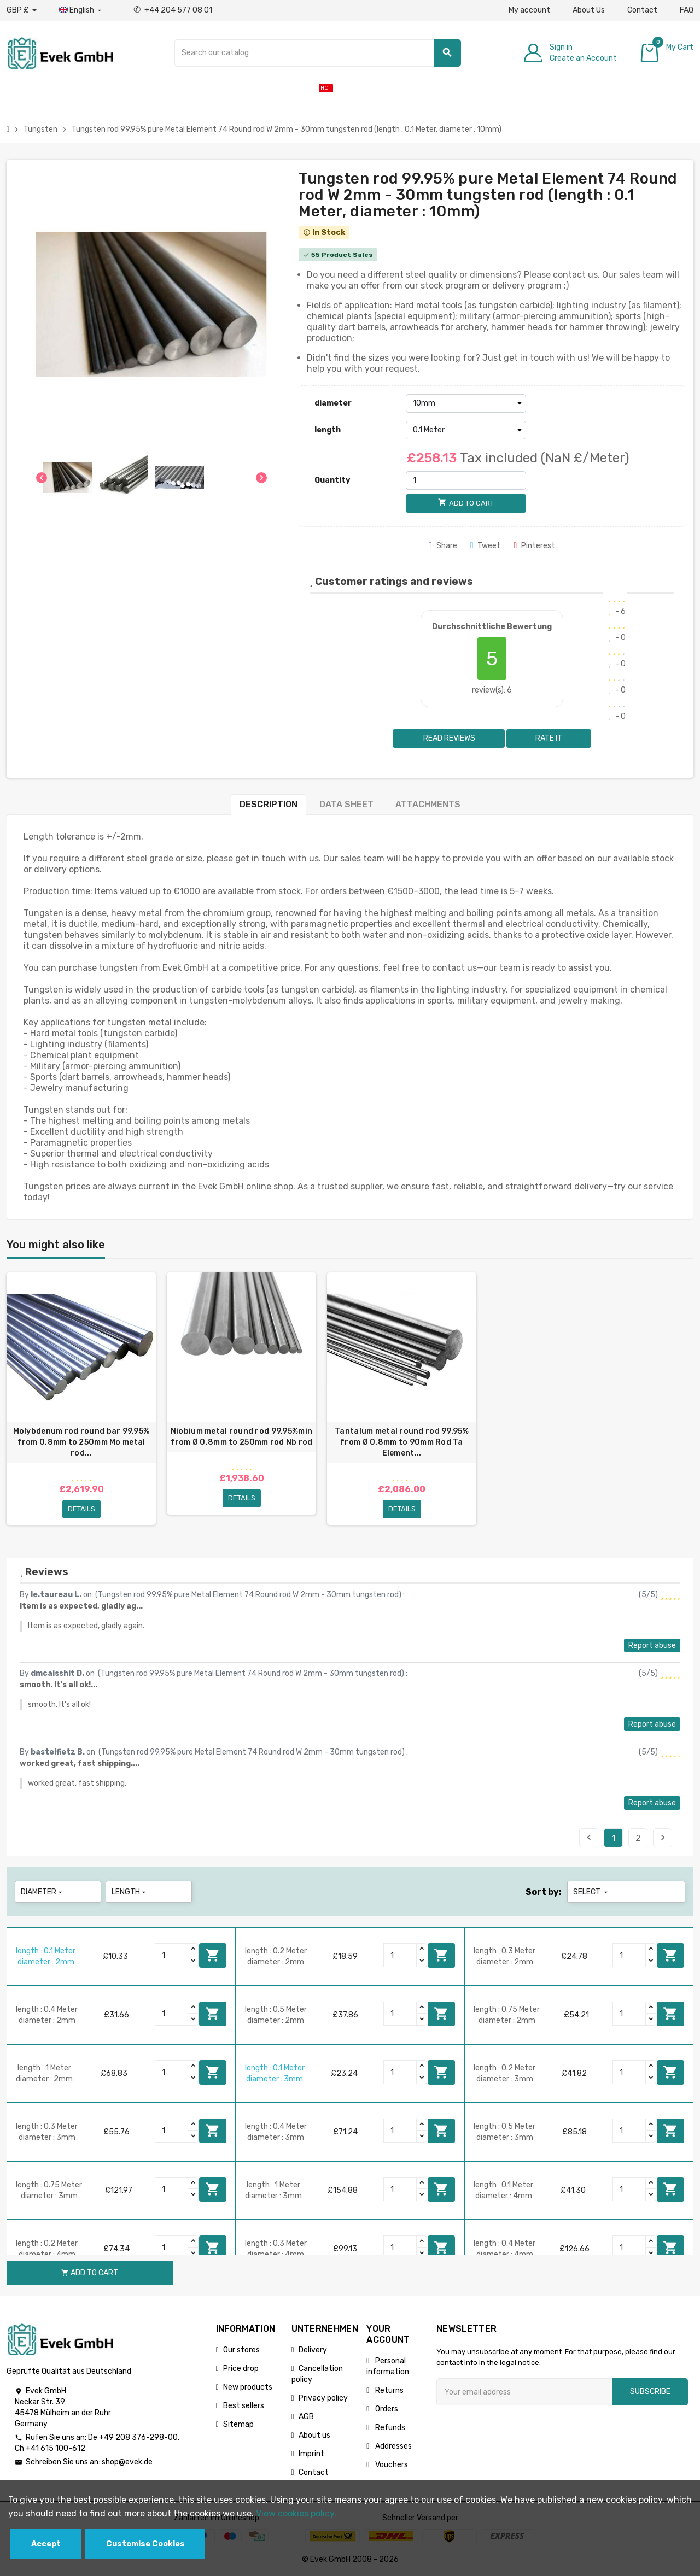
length (327, 430)
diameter (333, 403)
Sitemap (238, 2424)
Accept (46, 2544)
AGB (306, 2416)
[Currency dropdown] (22, 10)
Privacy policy (323, 2398)
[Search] (317, 53)
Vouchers (391, 2464)
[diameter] (466, 403)
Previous (589, 1837)
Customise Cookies (145, 2544)
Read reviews (448, 738)
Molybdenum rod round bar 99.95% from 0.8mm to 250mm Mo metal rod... (81, 1442)
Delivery (313, 2350)
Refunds (389, 2427)
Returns (389, 2390)
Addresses (393, 2446)
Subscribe (650, 2391)
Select (591, 1892)
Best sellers (243, 2405)
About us (314, 2435)
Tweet (485, 545)
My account (529, 10)
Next (662, 1837)
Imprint (311, 2453)
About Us (589, 10)
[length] (466, 430)
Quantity (332, 480)
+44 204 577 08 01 (172, 10)
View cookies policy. (296, 2513)
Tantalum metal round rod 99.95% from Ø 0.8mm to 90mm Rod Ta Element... (402, 1442)
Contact (642, 10)
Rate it (548, 738)
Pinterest (534, 545)
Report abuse (652, 1645)
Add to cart (212, 1955)
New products (247, 2387)
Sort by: (544, 1892)
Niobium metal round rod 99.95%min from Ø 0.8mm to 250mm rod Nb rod (242, 1437)
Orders (386, 2409)
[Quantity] (466, 480)
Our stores (241, 2350)
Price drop (241, 2368)
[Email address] (524, 2391)
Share (443, 545)
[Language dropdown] (81, 10)
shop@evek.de (127, 2462)
